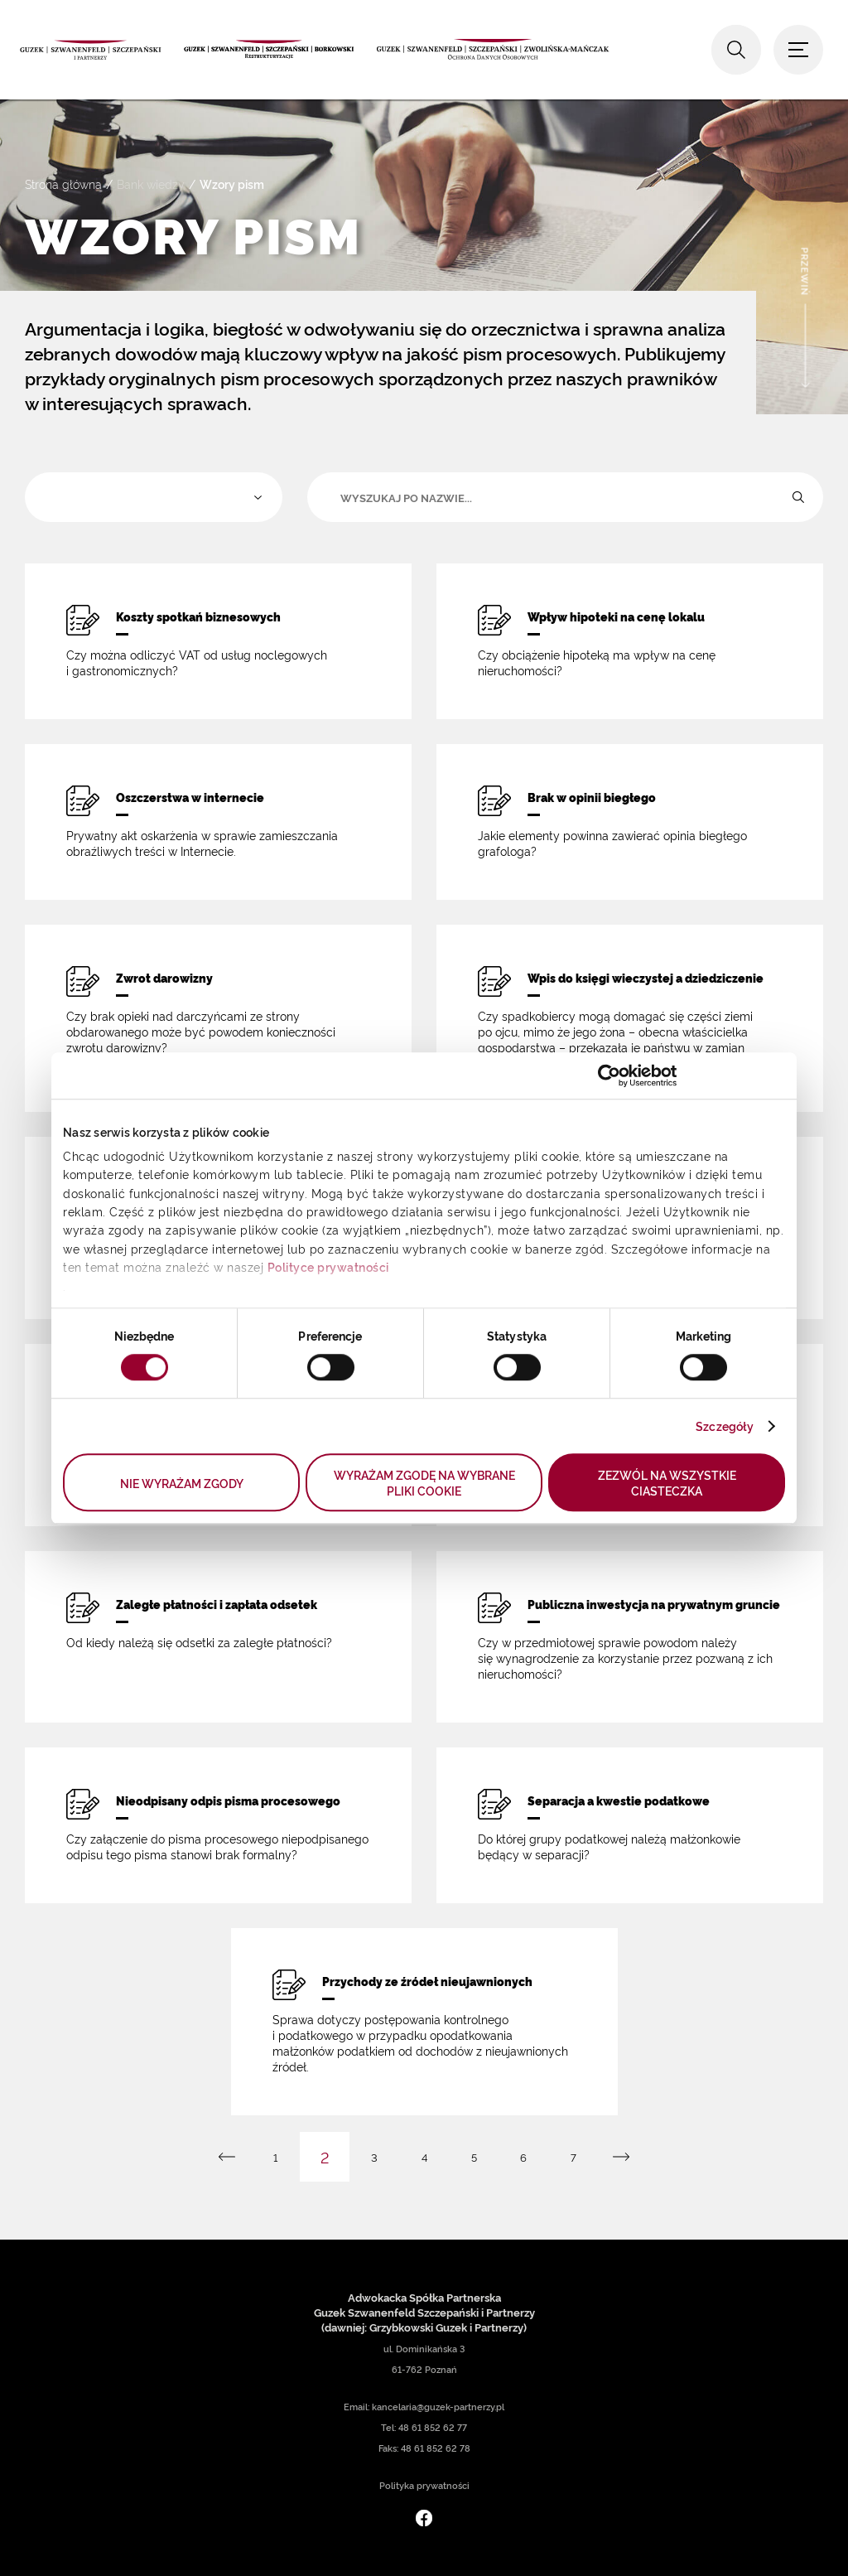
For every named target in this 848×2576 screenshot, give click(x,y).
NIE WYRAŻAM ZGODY (181, 1483)
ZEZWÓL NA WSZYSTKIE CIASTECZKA (667, 1482)
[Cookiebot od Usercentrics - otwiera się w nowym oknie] (604, 1075)
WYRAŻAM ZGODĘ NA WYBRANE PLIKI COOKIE (424, 1482)
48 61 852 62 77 (432, 2427)
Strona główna (63, 183)
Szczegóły (725, 1425)
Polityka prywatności (424, 2485)
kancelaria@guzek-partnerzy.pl (438, 2406)
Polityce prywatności (328, 1266)
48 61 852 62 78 (435, 2448)
